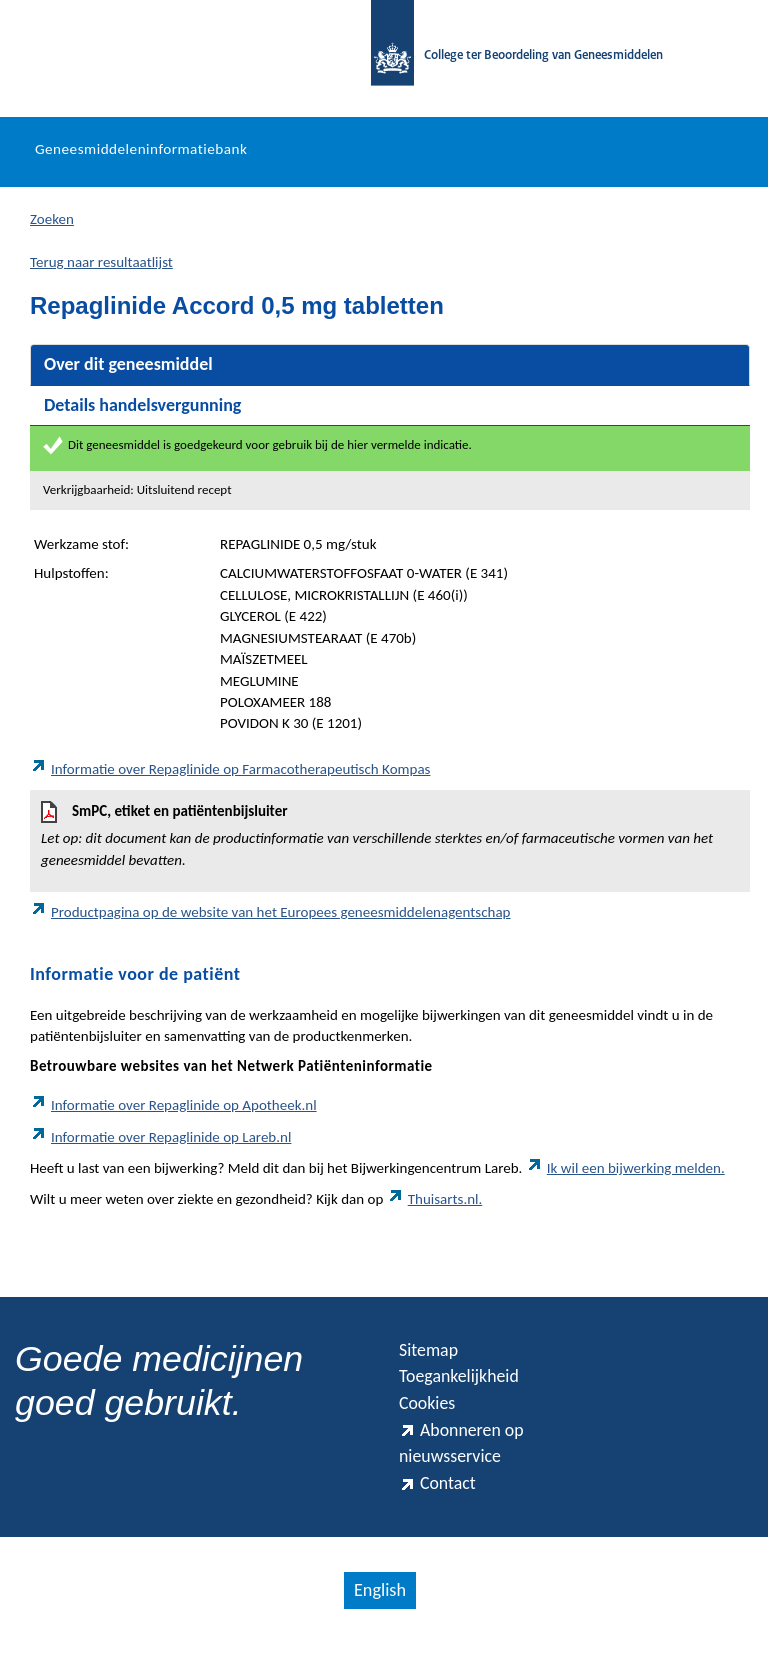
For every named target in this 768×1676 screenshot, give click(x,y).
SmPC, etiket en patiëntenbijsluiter (390, 841)
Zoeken (52, 224)
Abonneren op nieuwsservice (470, 1465)
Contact (442, 1513)
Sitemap (433, 1357)
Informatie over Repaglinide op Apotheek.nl (173, 1110)
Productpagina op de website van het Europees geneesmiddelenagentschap (270, 917)
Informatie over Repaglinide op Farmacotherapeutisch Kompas (230, 774)
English (379, 1622)
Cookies (432, 1419)
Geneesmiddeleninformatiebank (141, 155)
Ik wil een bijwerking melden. (625, 1173)
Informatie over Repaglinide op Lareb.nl (160, 1142)
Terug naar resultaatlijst (101, 267)
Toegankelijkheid (469, 1388)
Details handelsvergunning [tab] (142, 410)
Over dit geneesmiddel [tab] (128, 369)
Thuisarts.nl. (435, 1204)
